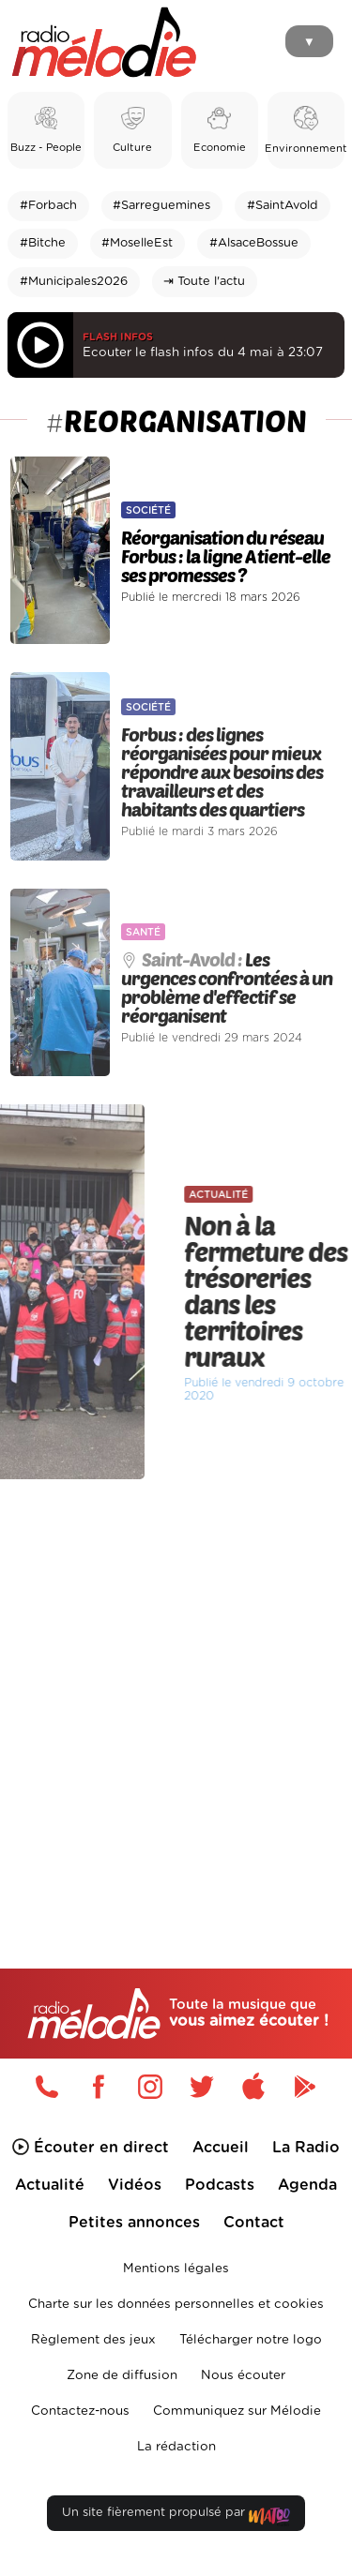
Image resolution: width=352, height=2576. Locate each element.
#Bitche (43, 243)
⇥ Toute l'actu (204, 282)
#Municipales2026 (74, 282)
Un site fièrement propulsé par (175, 2516)
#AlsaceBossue (253, 243)
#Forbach (48, 206)
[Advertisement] (176, 1684)
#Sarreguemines (161, 206)
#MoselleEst (137, 243)
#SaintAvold (282, 206)
